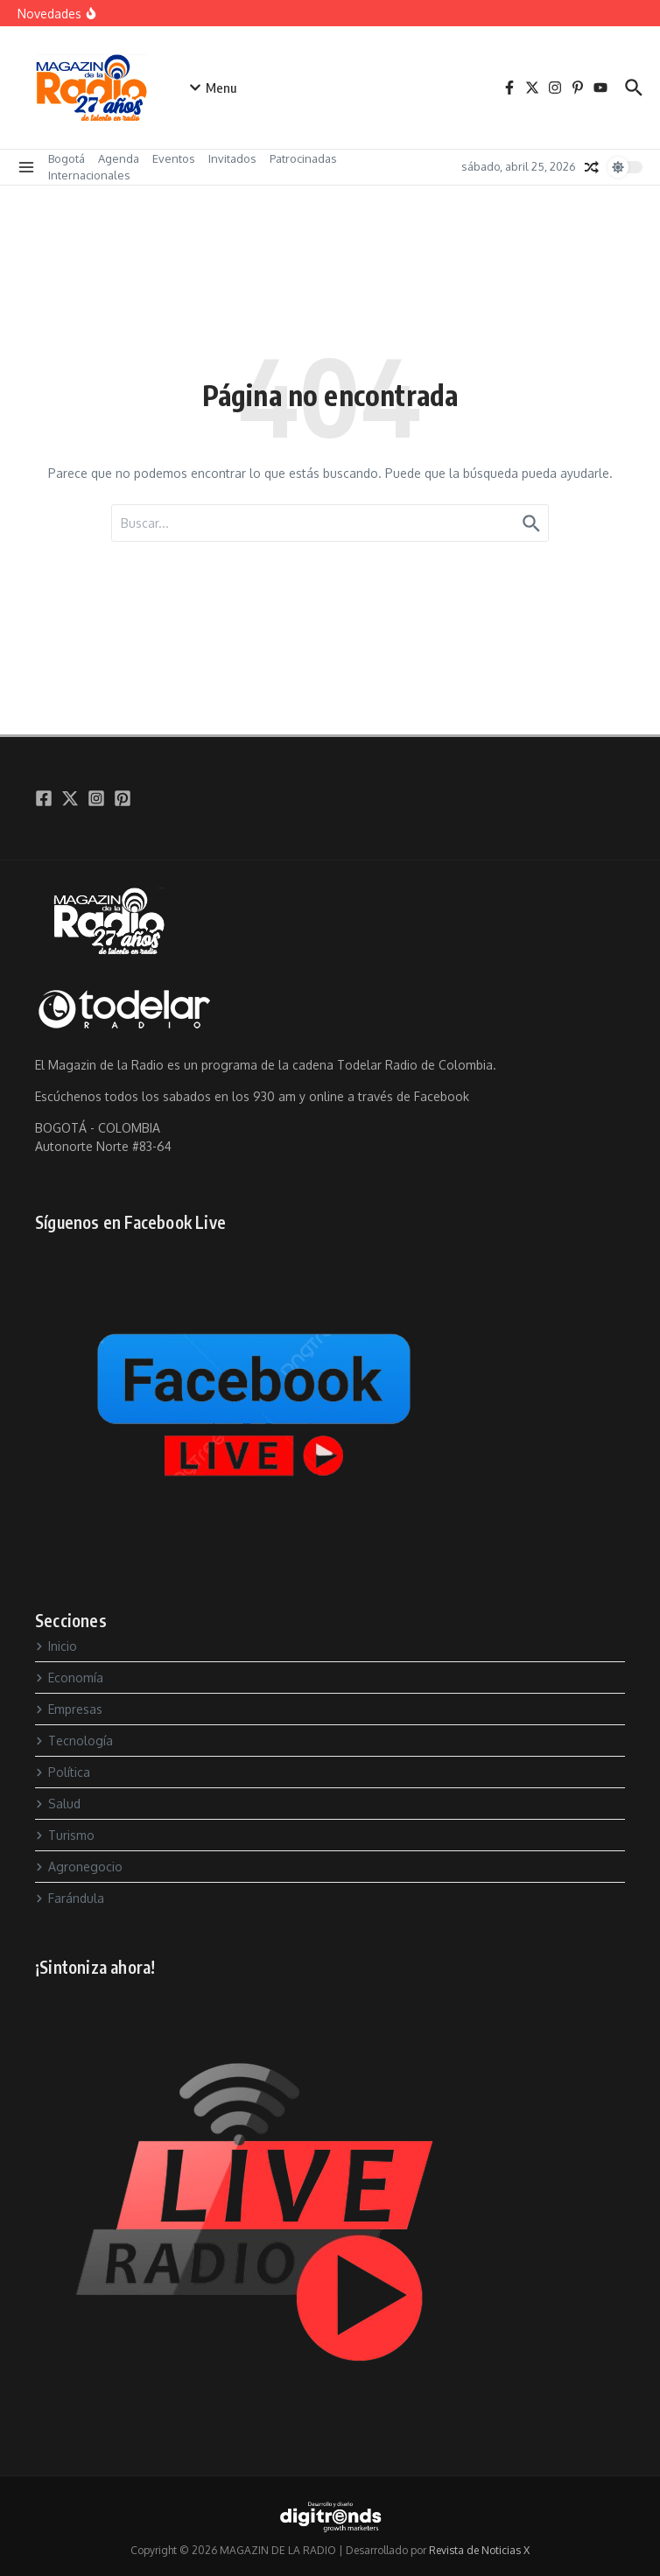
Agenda (118, 158)
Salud (58, 1803)
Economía (69, 1677)
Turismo (65, 1835)
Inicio (56, 1646)
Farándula (69, 1898)
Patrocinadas (303, 158)
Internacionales (89, 175)
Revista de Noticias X (479, 2550)
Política (62, 1772)
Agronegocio (79, 1866)
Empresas (68, 1709)
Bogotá (66, 158)
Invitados (232, 158)
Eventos (173, 158)
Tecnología (74, 1740)
